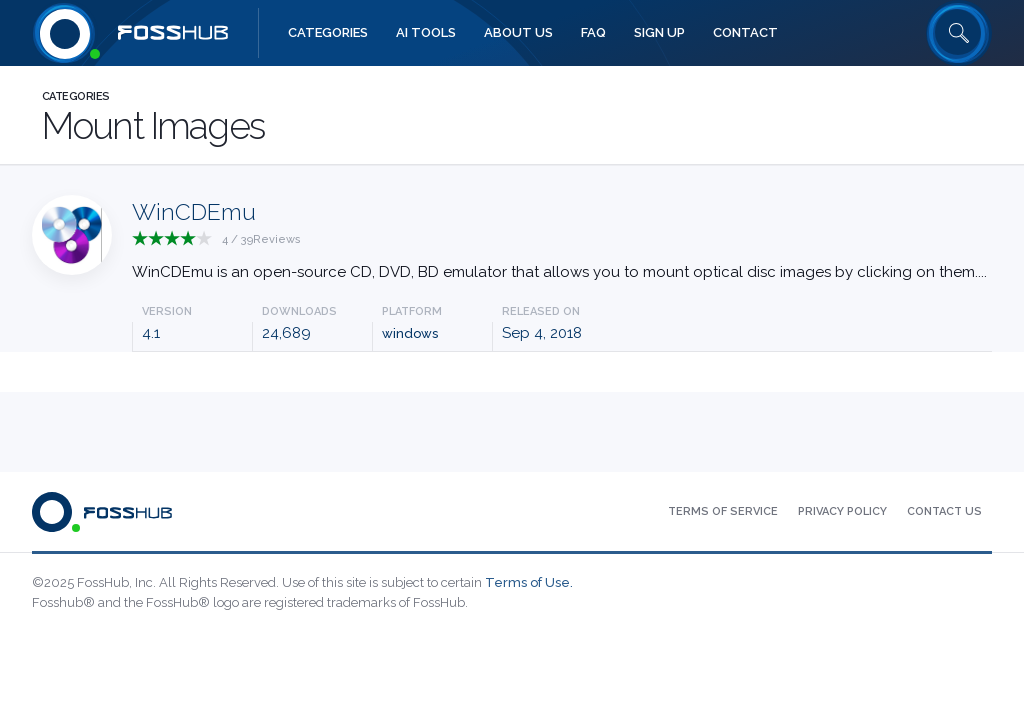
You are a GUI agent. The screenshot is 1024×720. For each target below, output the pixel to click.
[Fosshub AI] (426, 33)
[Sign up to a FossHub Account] (659, 33)
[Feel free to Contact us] (745, 33)
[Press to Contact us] (944, 512)
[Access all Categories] (328, 33)
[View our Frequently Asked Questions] (593, 33)
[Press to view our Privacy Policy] (842, 512)
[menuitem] (328, 33)
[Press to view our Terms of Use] (723, 512)
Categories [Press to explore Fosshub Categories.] (76, 96)
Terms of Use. (529, 582)
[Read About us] (518, 33)
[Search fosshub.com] (959, 33)
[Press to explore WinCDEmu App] (559, 243)
